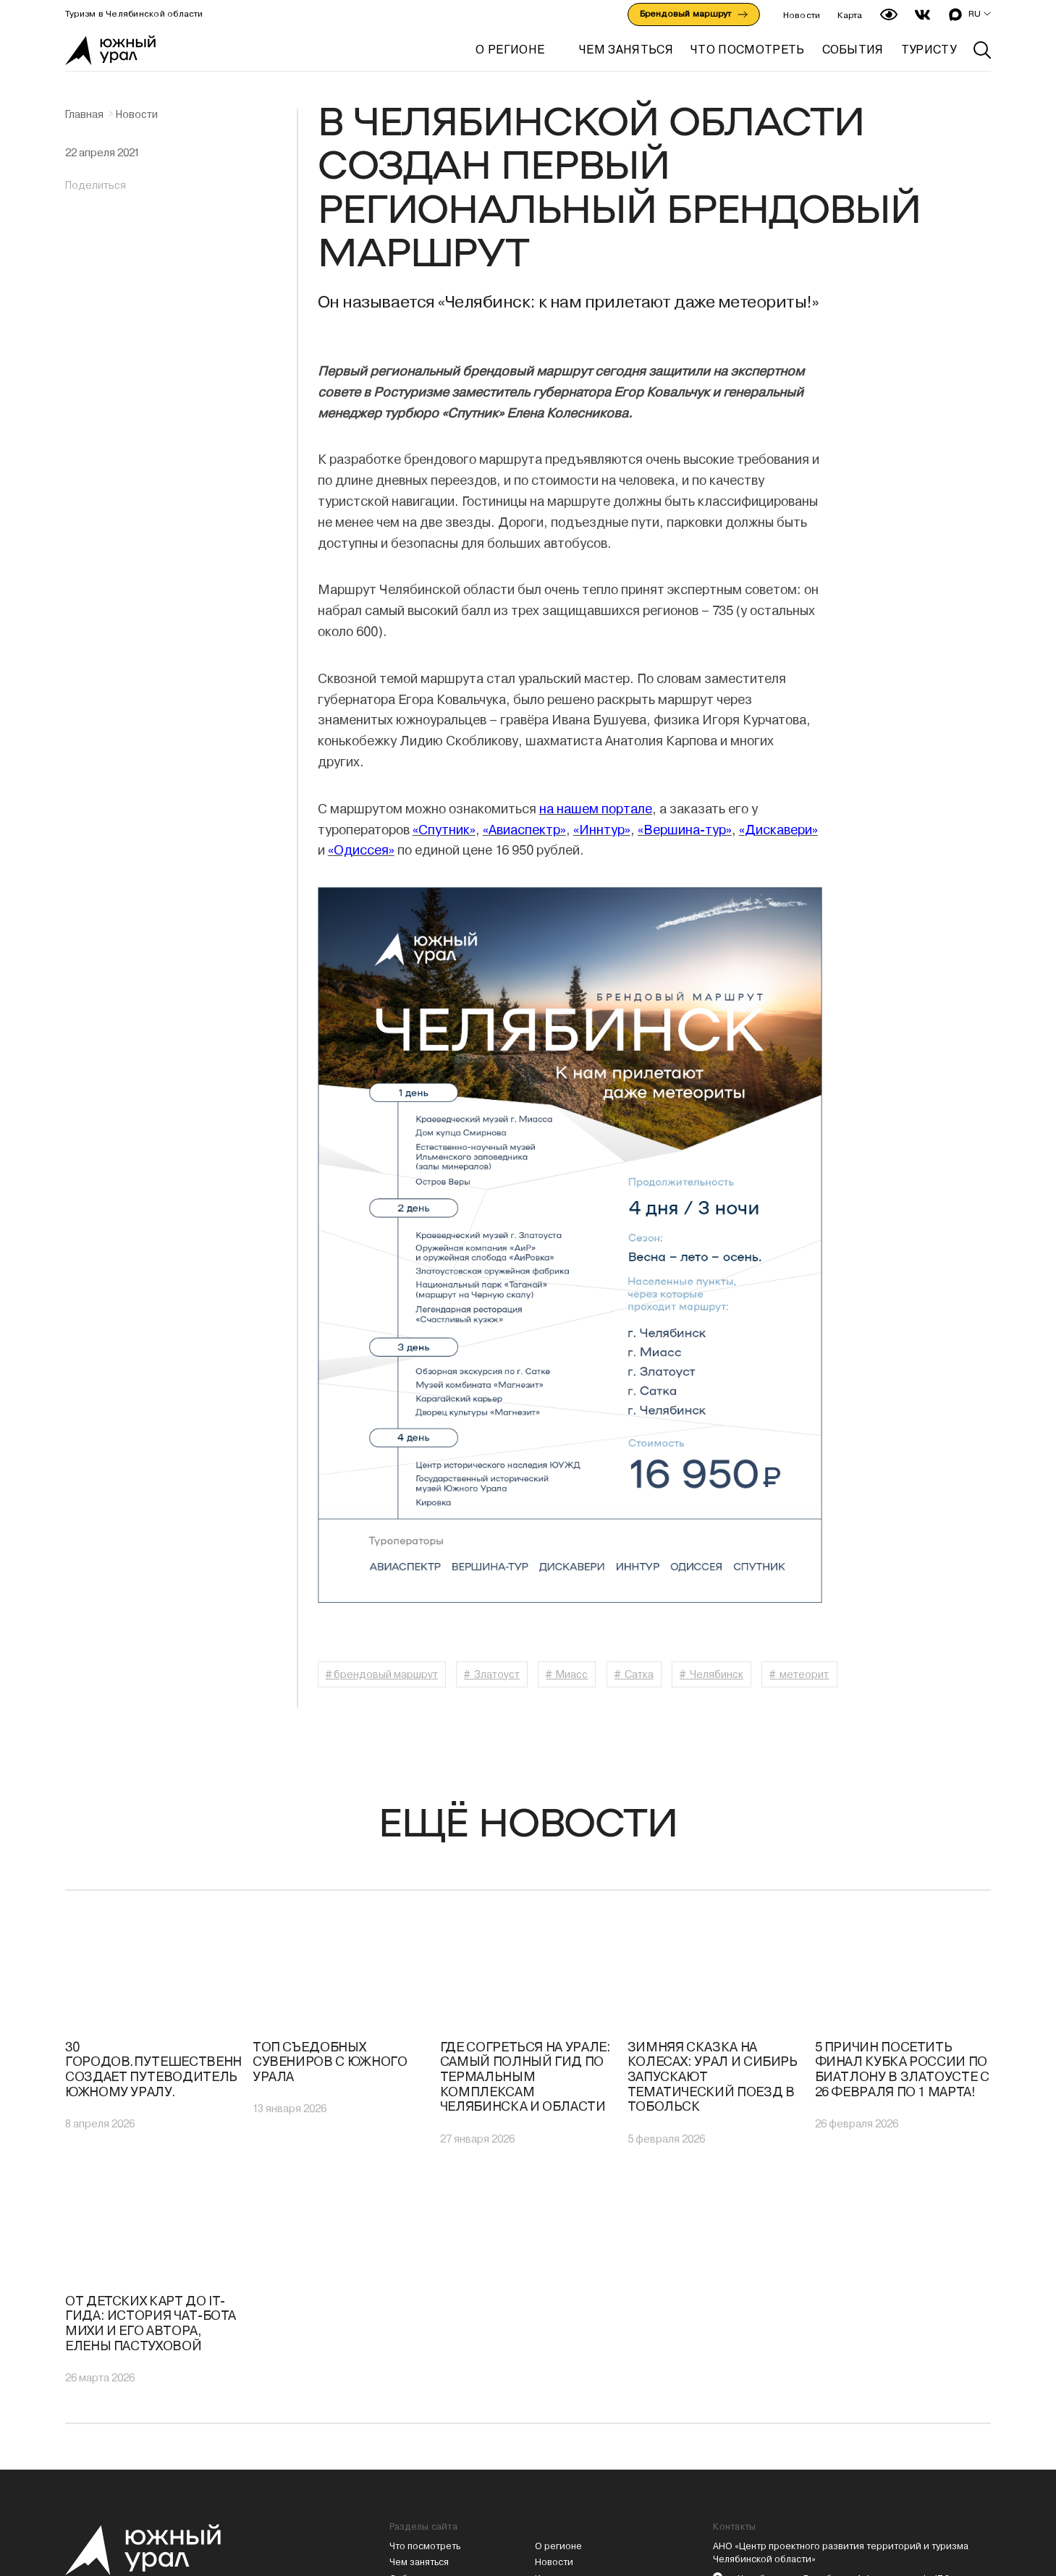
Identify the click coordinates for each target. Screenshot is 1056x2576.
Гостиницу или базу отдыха (775, 2455)
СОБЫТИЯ (853, 49)
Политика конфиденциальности (583, 2411)
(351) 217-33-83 (764, 2387)
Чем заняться (419, 2355)
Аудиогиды (559, 2387)
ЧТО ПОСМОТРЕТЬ (747, 49)
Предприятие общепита (917, 2455)
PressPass (767, 2484)
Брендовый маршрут (694, 14)
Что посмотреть (424, 2338)
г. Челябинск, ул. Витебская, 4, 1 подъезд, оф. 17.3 (841, 2371)
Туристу (407, 2420)
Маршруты (413, 2387)
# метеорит (800, 1674)
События (409, 2371)
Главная (84, 114)
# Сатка (634, 1674)
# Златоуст (492, 1674)
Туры (400, 2404)
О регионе (510, 49)
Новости (802, 15)
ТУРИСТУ (928, 49)
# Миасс (567, 1674)
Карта (849, 15)
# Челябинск (712, 1674)
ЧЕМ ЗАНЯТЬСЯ (626, 49)
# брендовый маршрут (382, 1674)
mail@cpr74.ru (762, 2404)
